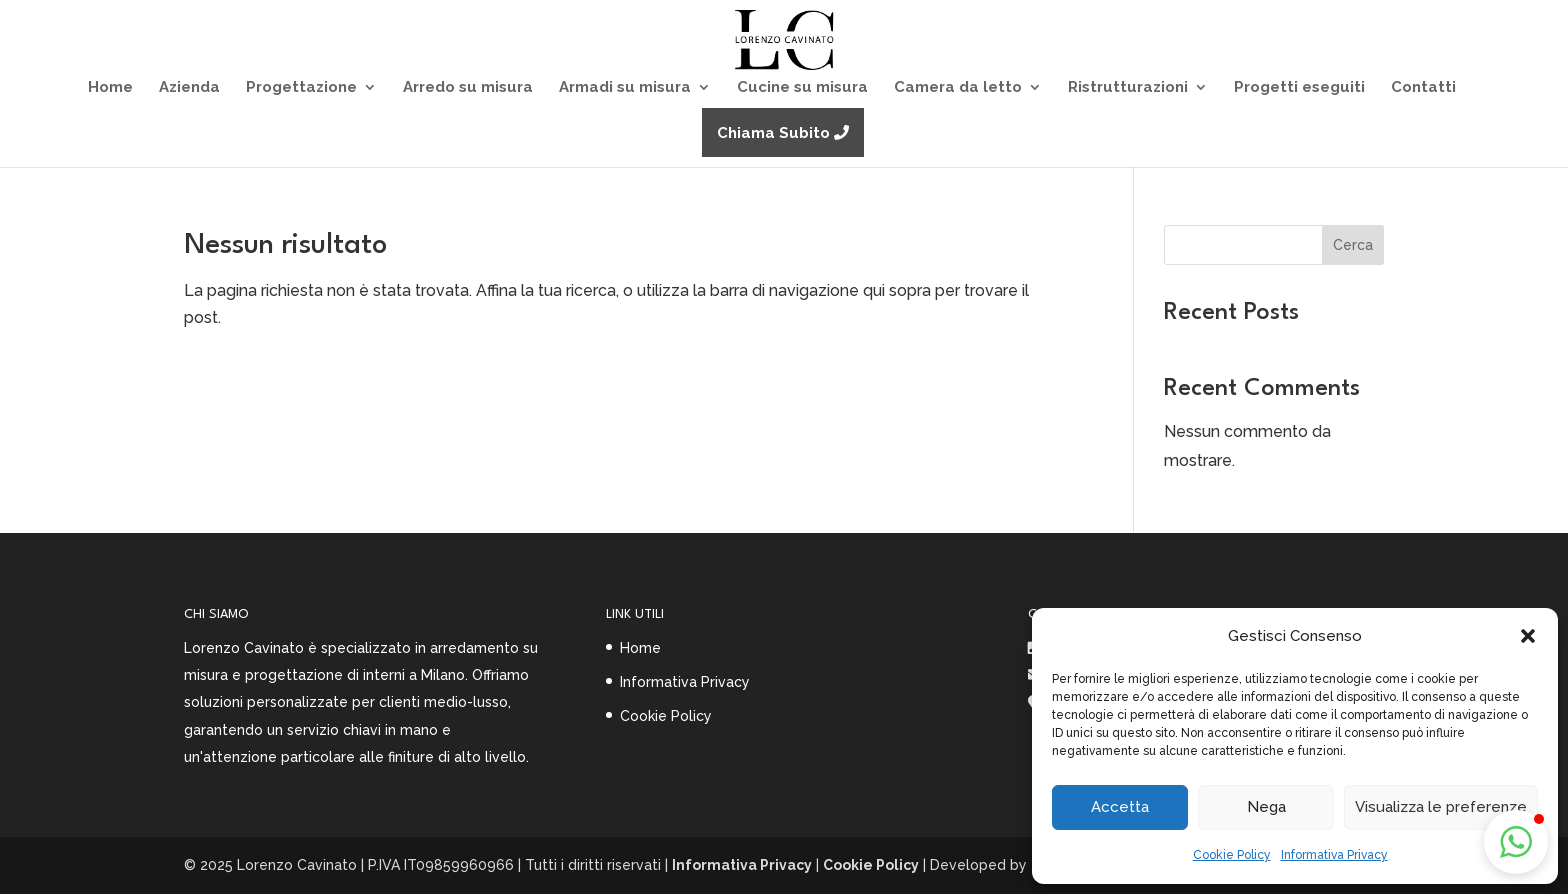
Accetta (1120, 807)
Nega (1266, 807)
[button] (1528, 636)
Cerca (1353, 245)
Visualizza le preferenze (1441, 807)
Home (640, 648)
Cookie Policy (1232, 855)
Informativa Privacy (1334, 855)
